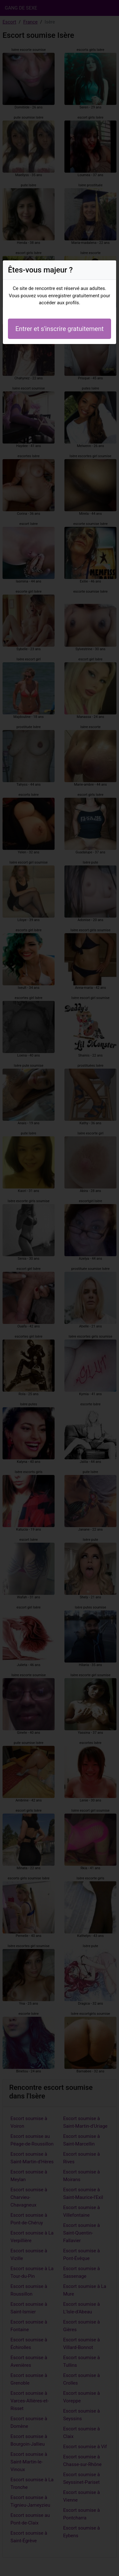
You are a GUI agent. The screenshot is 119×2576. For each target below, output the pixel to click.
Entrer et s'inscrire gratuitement (59, 329)
